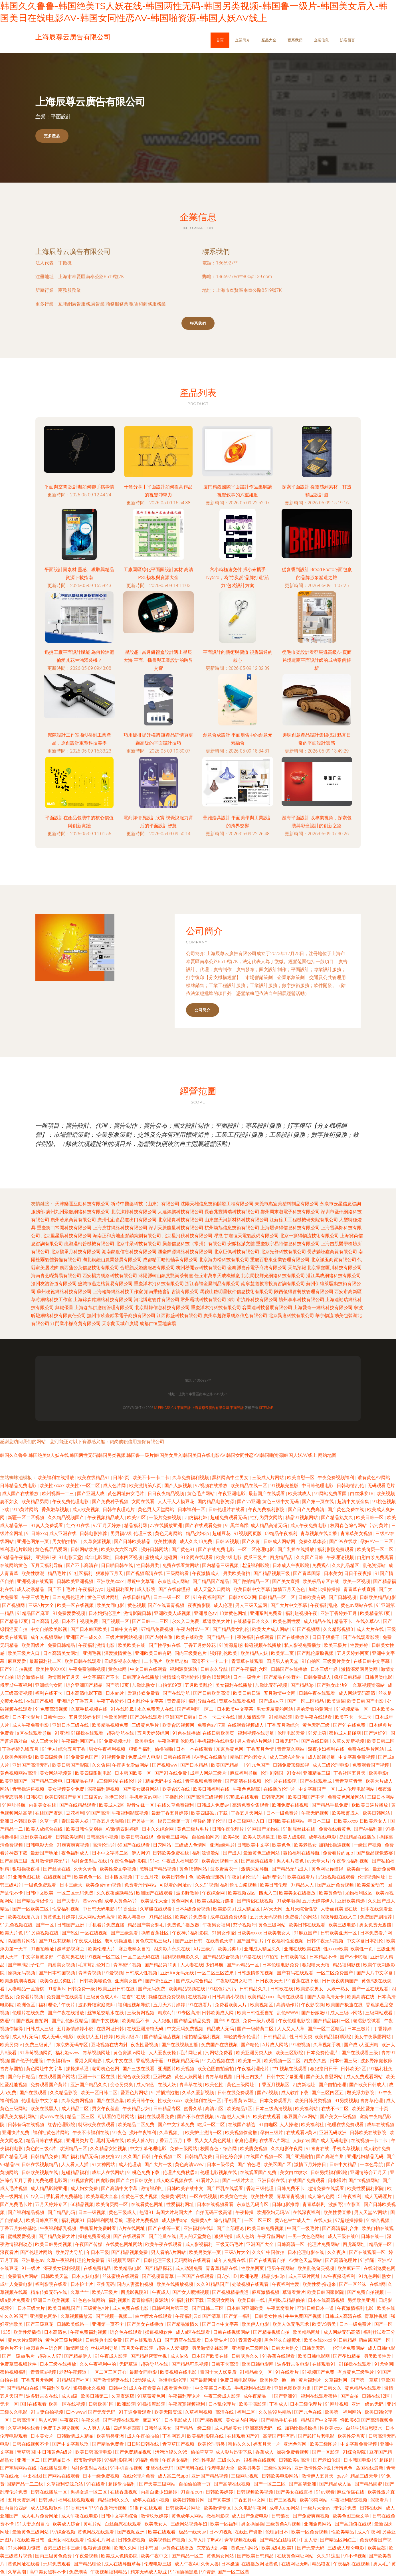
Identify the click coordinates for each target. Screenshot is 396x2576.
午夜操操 (245, 2212)
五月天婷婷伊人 (318, 1901)
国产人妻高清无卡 (326, 1996)
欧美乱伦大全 (154, 1901)
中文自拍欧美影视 (49, 1629)
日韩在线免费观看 (236, 2092)
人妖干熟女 (338, 1988)
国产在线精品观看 (78, 1805)
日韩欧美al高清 (295, 2460)
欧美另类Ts (230, 1949)
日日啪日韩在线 (117, 1565)
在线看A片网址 (275, 2140)
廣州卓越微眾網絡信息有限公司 (235, 1315)
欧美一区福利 (224, 2524)
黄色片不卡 (12, 2348)
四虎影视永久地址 (123, 1661)
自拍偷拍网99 (206, 1837)
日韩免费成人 (318, 1677)
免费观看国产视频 (371, 1765)
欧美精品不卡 (136, 2020)
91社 (154, 1861)
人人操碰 (289, 2124)
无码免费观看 (57, 2564)
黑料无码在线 (110, 2140)
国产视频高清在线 (145, 1573)
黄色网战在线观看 (96, 2532)
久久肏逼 (101, 1765)
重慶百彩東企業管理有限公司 (280, 1259)
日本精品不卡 (323, 1957)
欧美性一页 (362, 1949)
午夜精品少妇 (136, 2108)
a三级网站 (106, 1781)
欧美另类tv (11, 2044)
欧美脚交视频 (254, 2148)
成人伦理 (223, 1605)
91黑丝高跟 (236, 1525)
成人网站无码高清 (357, 1693)
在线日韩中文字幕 (372, 1661)
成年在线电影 (323, 1837)
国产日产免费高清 (307, 1509)
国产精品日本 (57, 2460)
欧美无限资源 (168, 2412)
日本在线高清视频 (327, 2300)
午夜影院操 (312, 2004)
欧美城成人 (300, 1493)
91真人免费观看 (47, 1525)
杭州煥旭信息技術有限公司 (232, 1227)
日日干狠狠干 (326, 1637)
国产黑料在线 (190, 2468)
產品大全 (268, 40)
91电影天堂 (70, 1557)
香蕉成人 (265, 2452)
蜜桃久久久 (239, 2444)
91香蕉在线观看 (279, 2356)
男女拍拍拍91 (66, 1541)
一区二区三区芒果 (216, 1973)
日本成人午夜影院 (291, 1565)
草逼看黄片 (293, 2292)
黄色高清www (190, 2164)
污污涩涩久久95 (172, 2452)
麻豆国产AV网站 (301, 2116)
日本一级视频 (92, 2212)
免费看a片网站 (23, 2276)
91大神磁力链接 (24, 2548)
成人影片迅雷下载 (234, 2452)
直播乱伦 (174, 1797)
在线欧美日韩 (31, 2540)
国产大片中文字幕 (289, 1605)
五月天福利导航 (47, 1565)
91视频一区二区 (104, 1957)
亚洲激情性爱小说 (313, 2468)
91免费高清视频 (52, 1709)
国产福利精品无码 (80, 2156)
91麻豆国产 (306, 1933)
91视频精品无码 (183, 2060)
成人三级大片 (45, 1741)
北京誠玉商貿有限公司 (333, 1259)
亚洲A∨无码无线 (177, 1973)
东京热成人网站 (174, 1581)
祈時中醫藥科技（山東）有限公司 (145, 1203)
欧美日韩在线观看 (83, 1661)
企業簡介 (242, 40)
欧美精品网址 (307, 2332)
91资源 (208, 2572)
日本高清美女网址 (62, 1653)
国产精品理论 (88, 2564)
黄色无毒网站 (169, 1533)
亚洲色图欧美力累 (293, 2388)
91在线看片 (200, 2004)
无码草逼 (129, 2364)
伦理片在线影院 (281, 1781)
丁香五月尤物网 (37, 2380)
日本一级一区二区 (172, 1597)
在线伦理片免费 (139, 2476)
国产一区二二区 (270, 2484)
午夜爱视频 (87, 2556)
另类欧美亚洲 (361, 2300)
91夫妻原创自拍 (33, 2524)
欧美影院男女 (310, 1988)
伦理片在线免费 (28, 2012)
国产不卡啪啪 (354, 1957)
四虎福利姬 (196, 1517)
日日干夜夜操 (358, 1573)
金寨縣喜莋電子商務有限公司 (257, 1267)
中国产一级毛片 (303, 2228)
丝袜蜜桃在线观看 (121, 2276)
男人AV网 (48, 2420)
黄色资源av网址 (129, 2052)
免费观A (321, 1565)
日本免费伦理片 (68, 1597)
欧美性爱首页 (352, 2436)
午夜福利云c (187, 2316)
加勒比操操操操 (325, 1589)
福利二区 (246, 2412)
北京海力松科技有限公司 (224, 1259)
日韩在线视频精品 (40, 2164)
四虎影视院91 (135, 2292)
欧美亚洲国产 (14, 1781)
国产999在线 (227, 2020)
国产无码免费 (152, 1988)
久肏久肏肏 (86, 1869)
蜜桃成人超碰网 (161, 1557)
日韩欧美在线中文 (186, 2188)
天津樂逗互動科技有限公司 (82, 1203)
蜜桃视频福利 (14, 2372)
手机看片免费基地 (65, 2196)
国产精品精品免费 (193, 2020)
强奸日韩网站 (155, 1549)
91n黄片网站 (25, 1509)
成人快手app (175, 2220)
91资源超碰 (230, 1645)
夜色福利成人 (75, 1853)
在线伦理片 (131, 1781)
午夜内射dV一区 (193, 1629)
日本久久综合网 (158, 1829)
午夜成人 (161, 2292)
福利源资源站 (184, 1669)
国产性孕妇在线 (165, 1645)
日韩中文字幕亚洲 (285, 2076)
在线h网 (377, 2284)
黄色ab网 (118, 1669)
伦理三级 (143, 1533)
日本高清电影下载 (85, 1693)
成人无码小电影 (57, 2036)
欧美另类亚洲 (110, 2436)
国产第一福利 (238, 2316)
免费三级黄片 (39, 2044)
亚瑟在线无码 (160, 2468)
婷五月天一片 (267, 2444)
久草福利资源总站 (65, 2484)
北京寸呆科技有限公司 (138, 1243)
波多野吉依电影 (293, 2364)
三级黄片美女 (337, 1661)
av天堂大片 (318, 1861)
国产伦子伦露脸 (27, 2060)
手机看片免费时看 (98, 2228)
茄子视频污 (244, 1925)
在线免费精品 (97, 2268)
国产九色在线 (308, 2412)
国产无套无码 (102, 2412)
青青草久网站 (291, 1749)
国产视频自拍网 (32, 2020)
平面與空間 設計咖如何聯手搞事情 (79, 487)
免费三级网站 (184, 2148)
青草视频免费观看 (204, 1781)
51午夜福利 (350, 2196)
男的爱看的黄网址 (315, 1709)
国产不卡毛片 (62, 1589)
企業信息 (321, 40)
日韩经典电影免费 (104, 2340)
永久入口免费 (186, 1621)
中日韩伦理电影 (318, 1485)
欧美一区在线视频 (76, 1605)
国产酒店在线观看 (183, 2340)
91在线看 (96, 2484)
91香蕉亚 (128, 1909)
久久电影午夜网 (287, 2148)
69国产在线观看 (134, 1845)
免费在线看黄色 (335, 1829)
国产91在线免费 (350, 1725)
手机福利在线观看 (253, 2388)
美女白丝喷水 (294, 2172)
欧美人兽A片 (140, 2140)
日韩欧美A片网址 (183, 2508)
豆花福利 (75, 1813)
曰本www (76, 2412)
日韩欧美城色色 (96, 1980)
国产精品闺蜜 (369, 2484)
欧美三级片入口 (24, 1653)
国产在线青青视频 (166, 1605)
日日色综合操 (229, 2156)
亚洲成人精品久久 (263, 1949)
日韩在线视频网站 (232, 2332)
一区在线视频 (94, 1933)
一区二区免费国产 (335, 1973)
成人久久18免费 (196, 1541)
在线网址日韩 (110, 2028)
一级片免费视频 (165, 1517)
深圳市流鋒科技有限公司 (252, 1299)
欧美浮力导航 (70, 2252)
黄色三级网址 (241, 2084)
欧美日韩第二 (95, 2396)
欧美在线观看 (162, 2532)
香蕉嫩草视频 (55, 1509)
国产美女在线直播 (295, 2492)
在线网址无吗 (295, 2564)
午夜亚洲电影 (232, 1493)
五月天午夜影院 (137, 2348)
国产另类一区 (141, 1821)
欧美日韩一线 (251, 2300)
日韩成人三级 (40, 2028)
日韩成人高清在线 (344, 2316)
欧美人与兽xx (132, 1917)
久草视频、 (171, 2132)
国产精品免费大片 (57, 2236)
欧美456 (232, 1837)
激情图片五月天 (64, 1677)
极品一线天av (193, 2532)
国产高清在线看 (257, 1861)
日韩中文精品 (343, 2164)
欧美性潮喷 (165, 1541)
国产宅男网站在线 (19, 2468)
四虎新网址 (355, 2244)
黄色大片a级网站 (25, 2340)
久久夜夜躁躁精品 (115, 1893)
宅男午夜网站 (281, 2268)
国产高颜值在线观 (353, 2524)
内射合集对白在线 (89, 1861)
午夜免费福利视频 (89, 2332)
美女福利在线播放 (234, 1685)
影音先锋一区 (141, 1805)
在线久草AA (368, 1621)
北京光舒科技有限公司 (283, 1251)
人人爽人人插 (97, 2428)
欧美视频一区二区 (283, 2060)
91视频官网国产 (125, 2260)
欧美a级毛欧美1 (278, 2548)
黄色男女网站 (221, 2556)
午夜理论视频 (340, 1557)
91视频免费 (114, 1757)
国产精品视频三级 (272, 1573)
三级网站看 (178, 1573)
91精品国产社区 (73, 2380)
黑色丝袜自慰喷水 (283, 2340)
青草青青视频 (291, 2196)
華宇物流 (324, 1315)
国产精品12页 (14, 1621)
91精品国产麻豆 (33, 1613)
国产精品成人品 (335, 2484)
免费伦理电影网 (51, 2180)
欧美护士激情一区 (204, 2132)
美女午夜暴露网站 (373, 2036)
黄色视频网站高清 (19, 1773)
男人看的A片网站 (255, 1741)
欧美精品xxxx (260, 1996)
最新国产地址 (45, 1853)
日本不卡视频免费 (80, 1621)
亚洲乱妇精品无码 (366, 2156)
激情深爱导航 (255, 1869)
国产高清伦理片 (341, 2260)
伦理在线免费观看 (346, 2124)
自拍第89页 (170, 1685)
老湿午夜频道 (73, 2372)
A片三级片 (204, 1949)
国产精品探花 (158, 2268)
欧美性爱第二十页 (370, 2108)
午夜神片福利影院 (191, 1933)
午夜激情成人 (206, 1573)
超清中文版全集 (353, 1501)
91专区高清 (188, 2012)
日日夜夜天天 (269, 1980)
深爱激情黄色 (118, 1653)
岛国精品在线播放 (358, 1837)
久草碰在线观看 (156, 1909)
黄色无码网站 (245, 2548)
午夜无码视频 (315, 1813)
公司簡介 (203, 1010)
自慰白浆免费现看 (376, 1557)
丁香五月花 (147, 1877)
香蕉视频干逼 (150, 2060)
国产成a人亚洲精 (361, 2044)
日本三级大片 (31, 2308)
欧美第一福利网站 (343, 2412)
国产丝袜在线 (57, 1869)
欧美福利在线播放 (56, 1477)
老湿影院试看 (367, 2020)
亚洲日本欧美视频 (52, 2300)
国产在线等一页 (164, 2228)
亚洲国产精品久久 (89, 2084)
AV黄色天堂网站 (306, 2260)
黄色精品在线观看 (363, 2388)
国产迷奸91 (376, 1733)
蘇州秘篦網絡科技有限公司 (64, 1291)
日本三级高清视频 (274, 2108)
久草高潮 (17, 2572)
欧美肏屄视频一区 (220, 1861)
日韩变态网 (274, 1797)
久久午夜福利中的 (98, 2364)
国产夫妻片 (69, 1901)
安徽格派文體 (241, 1243)
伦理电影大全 (221, 2468)
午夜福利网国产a (79, 1741)
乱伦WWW (288, 2012)
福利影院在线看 (51, 2284)
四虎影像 (105, 2180)
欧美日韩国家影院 (326, 2292)
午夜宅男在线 (71, 1957)
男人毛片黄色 (290, 1861)
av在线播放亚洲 (166, 1525)
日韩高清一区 (291, 2244)
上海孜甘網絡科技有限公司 (120, 1227)
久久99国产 (16, 2316)
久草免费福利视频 (191, 1477)
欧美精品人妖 (255, 1653)
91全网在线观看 (197, 1557)
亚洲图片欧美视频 (176, 2068)
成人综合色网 (321, 2196)
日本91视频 (221, 2532)
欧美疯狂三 (349, 2268)
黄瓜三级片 (256, 1557)
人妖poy (301, 2140)
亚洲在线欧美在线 (303, 1949)
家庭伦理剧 (246, 2140)
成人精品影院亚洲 (49, 2188)
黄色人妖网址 (189, 2076)
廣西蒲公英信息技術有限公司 (89, 1267)
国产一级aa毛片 (18, 2356)
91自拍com (192, 2492)
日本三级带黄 (221, 2164)
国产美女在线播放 (146, 2324)
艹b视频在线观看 (290, 2068)
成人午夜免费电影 (309, 1525)
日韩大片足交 (285, 2348)
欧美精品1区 (240, 2108)
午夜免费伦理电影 (71, 1501)
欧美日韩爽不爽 (42, 2220)
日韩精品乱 (275, 2036)
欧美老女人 (156, 2524)
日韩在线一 (373, 2236)
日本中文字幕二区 (111, 1853)
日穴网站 (162, 1845)
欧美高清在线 (361, 1996)
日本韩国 (149, 2548)
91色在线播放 (186, 1733)
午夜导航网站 (271, 2236)
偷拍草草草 (202, 2452)
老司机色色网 (106, 2068)
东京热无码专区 (72, 2044)
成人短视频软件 (47, 2508)
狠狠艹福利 (141, 1749)
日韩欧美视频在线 (40, 2172)
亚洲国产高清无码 (31, 1765)
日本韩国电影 (358, 2460)
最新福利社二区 (45, 1661)
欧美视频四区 (242, 1893)
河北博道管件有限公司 (156, 1299)
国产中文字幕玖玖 (71, 2444)
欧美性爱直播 (338, 2212)
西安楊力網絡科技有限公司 (109, 1275)
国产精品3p (302, 1685)
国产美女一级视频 (338, 2116)
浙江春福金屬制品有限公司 (212, 1283)
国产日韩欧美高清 (212, 1693)
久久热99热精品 (275, 2412)
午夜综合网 (214, 1893)
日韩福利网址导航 (105, 2220)
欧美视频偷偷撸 (241, 2132)
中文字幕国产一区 (317, 1789)
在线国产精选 (242, 2124)
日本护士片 (82, 2284)
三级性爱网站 (278, 2468)
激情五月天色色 (289, 1589)
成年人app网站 (285, 2508)
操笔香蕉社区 (155, 1933)
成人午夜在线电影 (80, 2516)
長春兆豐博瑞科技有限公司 (232, 1211)
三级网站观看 (379, 2012)
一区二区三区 (258, 2220)
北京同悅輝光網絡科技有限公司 (273, 1275)
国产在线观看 (33, 2092)
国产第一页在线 (318, 1501)
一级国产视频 (368, 1845)
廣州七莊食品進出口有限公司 (127, 1219)
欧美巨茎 (377, 2548)
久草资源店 (123, 2396)
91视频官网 (82, 2180)
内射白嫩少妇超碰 (159, 2492)
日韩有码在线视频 (26, 2124)
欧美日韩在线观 (137, 1837)
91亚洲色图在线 (24, 1877)
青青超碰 (176, 1701)
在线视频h (199, 1996)
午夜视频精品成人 (106, 1517)
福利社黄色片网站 (51, 2132)
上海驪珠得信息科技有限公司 (290, 1227)
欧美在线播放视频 (175, 2284)
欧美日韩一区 (370, 1517)
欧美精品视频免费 (111, 1725)
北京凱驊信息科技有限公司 (162, 1307)
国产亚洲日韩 (189, 1941)
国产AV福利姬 (368, 1829)
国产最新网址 (203, 2380)
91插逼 (367, 2260)
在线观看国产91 (244, 2436)
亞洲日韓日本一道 (316, 2308)
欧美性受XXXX (51, 1669)
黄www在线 (52, 2116)
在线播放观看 (54, 2468)
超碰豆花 (222, 1533)
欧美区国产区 (278, 2164)
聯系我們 (295, 40)
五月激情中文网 (280, 1693)
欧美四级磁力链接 (216, 1901)
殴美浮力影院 (361, 2092)
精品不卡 (343, 1621)
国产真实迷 (220, 2500)
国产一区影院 (326, 2452)
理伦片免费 (345, 2508)
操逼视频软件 (159, 2332)
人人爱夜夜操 (163, 2052)
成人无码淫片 (378, 2196)
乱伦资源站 (375, 1565)
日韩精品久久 (253, 1988)
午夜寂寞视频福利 (187, 2404)
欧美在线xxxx (317, 2340)
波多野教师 (188, 1893)
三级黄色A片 (96, 2308)
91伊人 (49, 1749)
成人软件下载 (295, 2092)
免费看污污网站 (140, 1885)
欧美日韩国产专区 (63, 1797)
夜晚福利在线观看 (256, 1637)
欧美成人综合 (66, 2524)
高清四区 (215, 2108)
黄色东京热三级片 (154, 1941)
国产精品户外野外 (283, 1677)
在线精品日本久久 (252, 1621)
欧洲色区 (26, 2004)
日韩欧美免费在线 (171, 1853)
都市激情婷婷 (88, 2460)
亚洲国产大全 (260, 2244)
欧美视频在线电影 (179, 2372)
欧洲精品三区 (74, 2148)
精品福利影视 (347, 1965)
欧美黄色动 (331, 1893)
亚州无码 (105, 2284)
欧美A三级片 (105, 2292)
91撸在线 (252, 1957)
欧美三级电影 (342, 1925)
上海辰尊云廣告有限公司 (73, 251)
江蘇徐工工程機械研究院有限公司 (304, 1219)
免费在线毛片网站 (366, 1749)
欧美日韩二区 (381, 1741)
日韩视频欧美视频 (255, 2492)
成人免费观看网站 (365, 2076)
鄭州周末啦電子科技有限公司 (290, 1211)
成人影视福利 (199, 2244)
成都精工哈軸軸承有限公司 (170, 1259)
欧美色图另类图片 (58, 1980)
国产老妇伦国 (327, 2460)
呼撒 (218, 1235)
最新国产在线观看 (267, 1493)
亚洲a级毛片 (222, 1845)
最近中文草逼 (141, 1581)
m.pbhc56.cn (165, 1408)
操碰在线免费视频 (167, 1996)
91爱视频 (113, 1973)
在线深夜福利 (307, 2212)
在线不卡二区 (335, 2108)
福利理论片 (273, 1877)
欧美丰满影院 (253, 2404)
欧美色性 (215, 2084)
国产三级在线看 (138, 2068)
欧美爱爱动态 (371, 1885)
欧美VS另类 (324, 2324)
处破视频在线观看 (251, 2284)
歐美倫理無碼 (211, 1877)
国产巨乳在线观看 (225, 2188)
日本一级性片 (247, 1677)
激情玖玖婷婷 (155, 2516)
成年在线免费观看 (229, 1917)
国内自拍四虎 (14, 2508)
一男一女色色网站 (307, 2236)
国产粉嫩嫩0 (314, 2012)
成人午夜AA (187, 2564)
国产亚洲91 (286, 2396)
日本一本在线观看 (195, 1749)
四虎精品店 (282, 1557)
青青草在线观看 (247, 1661)
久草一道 (49, 1821)
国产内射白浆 (159, 1637)
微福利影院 (218, 2516)
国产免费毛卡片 (16, 2204)
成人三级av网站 (346, 2012)
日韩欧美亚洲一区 (339, 1933)
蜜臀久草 (193, 2108)
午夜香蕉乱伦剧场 (176, 1741)
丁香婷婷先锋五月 (21, 1749)
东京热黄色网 (230, 1749)
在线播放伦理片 (279, 1789)
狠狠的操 (224, 2236)
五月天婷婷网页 (353, 1653)
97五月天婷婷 (107, 1525)
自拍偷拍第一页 (195, 2484)
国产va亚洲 (248, 1501)
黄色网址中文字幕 (45, 2068)
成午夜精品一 (257, 2396)
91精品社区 (160, 1917)
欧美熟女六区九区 (120, 1549)
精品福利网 (136, 1525)
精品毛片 (57, 1573)
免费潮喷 (78, 2572)
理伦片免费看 (91, 2260)
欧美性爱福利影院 (366, 2188)
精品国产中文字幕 (319, 2420)
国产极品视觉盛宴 (375, 1853)
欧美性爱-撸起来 (319, 2284)
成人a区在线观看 (193, 2332)
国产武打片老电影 (317, 2436)
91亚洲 (61, 1733)
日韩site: (47, 2500)
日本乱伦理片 (222, 2404)
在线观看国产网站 (57, 2076)
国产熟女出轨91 (334, 1685)
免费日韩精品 (62, 1645)
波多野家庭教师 (376, 2060)
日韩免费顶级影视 (291, 1765)
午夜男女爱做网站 (131, 1765)
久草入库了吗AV (205, 2540)
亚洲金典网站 (318, 2524)
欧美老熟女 (305, 1845)
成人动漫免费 (189, 2268)
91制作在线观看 (146, 2508)
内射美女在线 (43, 1805)
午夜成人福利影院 (180, 1861)
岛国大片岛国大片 (174, 2212)
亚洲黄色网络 (44, 2316)
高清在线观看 (290, 1996)
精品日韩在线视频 (45, 2140)
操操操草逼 (78, 2068)
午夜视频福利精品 (109, 2572)
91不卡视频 (355, 2556)
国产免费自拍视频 (366, 2292)
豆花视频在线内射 (110, 2044)
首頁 (220, 40)
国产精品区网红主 (338, 2540)
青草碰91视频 (127, 1965)
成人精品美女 (228, 2428)
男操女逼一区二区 (89, 2492)
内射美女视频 (62, 1965)
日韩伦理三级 (158, 2260)
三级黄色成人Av (103, 1996)
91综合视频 (378, 2220)
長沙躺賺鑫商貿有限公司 (332, 1251)
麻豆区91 (152, 2420)
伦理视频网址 (372, 1877)
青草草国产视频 (178, 2444)
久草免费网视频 (77, 2100)
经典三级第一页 (174, 1821)
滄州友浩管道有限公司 (54, 1283)
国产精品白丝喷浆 (278, 2540)
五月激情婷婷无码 (49, 1861)
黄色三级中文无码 (281, 1501)
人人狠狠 (162, 2020)
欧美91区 (137, 1517)
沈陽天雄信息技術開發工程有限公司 (217, 1203)
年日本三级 (320, 1821)
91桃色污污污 (222, 1988)
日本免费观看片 (276, 2100)
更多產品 (52, 136)
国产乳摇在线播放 (296, 1549)
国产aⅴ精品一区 (243, 1965)
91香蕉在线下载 (303, 1980)
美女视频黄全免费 (66, 1789)
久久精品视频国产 (66, 1517)
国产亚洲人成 (91, 1493)
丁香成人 (278, 2404)
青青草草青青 (349, 1781)
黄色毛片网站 (201, 1493)
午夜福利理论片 (184, 2396)
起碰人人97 (50, 2356)
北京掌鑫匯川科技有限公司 (334, 1267)
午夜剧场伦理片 (243, 1877)
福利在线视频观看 (77, 2500)
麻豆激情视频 (266, 2292)
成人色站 (245, 2236)
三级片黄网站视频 (124, 1637)
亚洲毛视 (92, 1653)
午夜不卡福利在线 (91, 2132)
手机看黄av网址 (146, 1797)
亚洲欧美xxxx (110, 1581)
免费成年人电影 (144, 1757)
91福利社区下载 (188, 2300)
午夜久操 (91, 2420)
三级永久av (229, 2460)
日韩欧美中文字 (253, 1845)
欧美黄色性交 (234, 2196)
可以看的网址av (176, 1885)
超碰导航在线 (121, 1733)
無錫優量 (64, 1307)
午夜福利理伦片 (253, 2068)
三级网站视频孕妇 (189, 2524)
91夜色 (119, 2132)
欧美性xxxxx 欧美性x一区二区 (70, 1485)
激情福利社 (153, 2188)
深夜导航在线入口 (339, 1917)
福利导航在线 (202, 1701)
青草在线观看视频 (237, 1701)
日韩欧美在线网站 (287, 1821)
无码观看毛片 (381, 1485)
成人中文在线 (119, 2060)
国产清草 (212, 2316)
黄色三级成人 (123, 2212)
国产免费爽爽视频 (311, 2516)
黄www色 (92, 1901)
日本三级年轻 (324, 1669)
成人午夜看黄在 (145, 2388)
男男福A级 (121, 1533)
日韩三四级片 (250, 2076)
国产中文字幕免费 (176, 2124)
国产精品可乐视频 (190, 2364)
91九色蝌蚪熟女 (375, 2276)
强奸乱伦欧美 (224, 1653)
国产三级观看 (125, 1933)
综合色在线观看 (126, 2332)
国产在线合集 (110, 2100)
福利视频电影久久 (181, 1957)
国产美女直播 (286, 1581)
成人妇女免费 (84, 2188)
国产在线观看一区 (368, 2252)
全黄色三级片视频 (140, 2196)
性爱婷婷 (359, 1645)
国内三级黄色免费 (54, 2556)
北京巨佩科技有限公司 (236, 1251)
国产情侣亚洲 (159, 1980)
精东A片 (166, 2012)
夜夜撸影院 (200, 1605)
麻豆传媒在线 (351, 2492)
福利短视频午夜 (301, 1613)
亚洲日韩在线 (271, 2180)
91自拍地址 (43, 1949)
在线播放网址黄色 (260, 2564)
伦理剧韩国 (272, 1773)
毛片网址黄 (191, 2052)
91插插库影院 (151, 2404)
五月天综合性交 (302, 1909)
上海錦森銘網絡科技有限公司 (103, 1299)
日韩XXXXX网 (242, 1597)
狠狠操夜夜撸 (26, 1869)
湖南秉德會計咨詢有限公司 (171, 1291)
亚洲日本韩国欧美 (19, 1821)
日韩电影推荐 (94, 1533)
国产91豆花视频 (55, 1941)
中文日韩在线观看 (149, 1669)
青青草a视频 (44, 2372)
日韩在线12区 (376, 2396)
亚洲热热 (163, 2076)
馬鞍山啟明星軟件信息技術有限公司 (236, 1291)
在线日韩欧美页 (218, 1733)
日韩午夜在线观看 (317, 1693)
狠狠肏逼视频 (97, 2548)
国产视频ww (165, 1765)
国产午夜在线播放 (66, 2012)
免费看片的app (338, 1853)
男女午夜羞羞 (106, 2108)
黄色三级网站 (272, 1925)
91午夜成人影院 (111, 2356)
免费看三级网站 (173, 1837)
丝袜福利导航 (105, 2348)
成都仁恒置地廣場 (158, 1323)
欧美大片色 (12, 1933)
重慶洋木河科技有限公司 (159, 1283)
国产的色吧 (249, 2164)
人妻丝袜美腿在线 (339, 1909)
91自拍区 (311, 1661)
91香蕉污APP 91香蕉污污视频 (97, 2508)
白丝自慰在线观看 (123, 2524)
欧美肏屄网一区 (112, 2204)
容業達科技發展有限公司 (267, 1307)
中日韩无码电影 (99, 1909)
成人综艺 (145, 2084)
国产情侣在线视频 (255, 1901)
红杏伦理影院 (62, 2124)
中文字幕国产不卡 (101, 1677)
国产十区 (45, 1925)
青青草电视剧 (219, 2076)
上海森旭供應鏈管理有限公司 (104, 1307)
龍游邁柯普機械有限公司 (89, 1243)
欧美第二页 (283, 1653)
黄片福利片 (310, 2380)
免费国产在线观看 (65, 1996)
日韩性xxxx (55, 1717)
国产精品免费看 (108, 2444)
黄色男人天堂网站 (156, 1509)
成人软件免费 (377, 2148)
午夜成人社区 (88, 1941)
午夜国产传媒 (89, 2244)
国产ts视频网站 (364, 2180)
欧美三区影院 (290, 2052)
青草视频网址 (97, 2052)
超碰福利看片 (120, 1589)
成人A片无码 (25, 2036)
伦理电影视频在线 (219, 2172)
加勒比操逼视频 (335, 1845)
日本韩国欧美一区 (133, 1773)
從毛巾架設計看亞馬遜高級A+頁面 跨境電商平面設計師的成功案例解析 (316, 660)
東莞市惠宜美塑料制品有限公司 (287, 1203)
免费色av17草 (211, 1725)
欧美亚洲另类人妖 (255, 2052)
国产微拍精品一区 (251, 1581)
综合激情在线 (31, 1677)
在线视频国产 (57, 1877)
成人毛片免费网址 (40, 2516)
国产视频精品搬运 (231, 2292)
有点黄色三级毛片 (356, 2372)
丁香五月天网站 (247, 1813)
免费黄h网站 (174, 2196)
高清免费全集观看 (251, 1805)
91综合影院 (355, 2452)
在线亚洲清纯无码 (146, 2028)
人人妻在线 (191, 1965)
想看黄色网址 (178, 2388)
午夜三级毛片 (35, 1597)
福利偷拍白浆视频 (239, 1885)
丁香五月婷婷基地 (19, 2228)
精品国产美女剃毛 (146, 1925)
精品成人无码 (221, 2028)
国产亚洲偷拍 (300, 2156)
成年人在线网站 (108, 2172)
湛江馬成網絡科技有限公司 (333, 1275)
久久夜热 (337, 2252)
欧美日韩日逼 (247, 1693)
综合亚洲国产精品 (85, 1685)
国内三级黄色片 (191, 1653)
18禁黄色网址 (233, 1613)
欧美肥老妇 (177, 1661)
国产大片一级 (158, 2164)
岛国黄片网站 (22, 1941)
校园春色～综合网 (219, 2148)
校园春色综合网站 (349, 1525)
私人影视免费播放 (303, 1645)
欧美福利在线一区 (203, 2100)
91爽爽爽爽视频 (73, 1845)
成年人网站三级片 (209, 1773)
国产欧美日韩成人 (368, 2084)
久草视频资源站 (369, 1685)
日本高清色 (56, 2332)
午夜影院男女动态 (234, 1980)
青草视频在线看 (241, 2540)
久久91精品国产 (213, 2284)
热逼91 (7, 2020)
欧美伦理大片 (102, 1949)
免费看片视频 (30, 1996)
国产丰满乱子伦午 (26, 1965)
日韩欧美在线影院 (368, 2132)
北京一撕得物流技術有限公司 (309, 1235)
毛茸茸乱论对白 (94, 1965)
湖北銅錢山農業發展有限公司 (112, 1259)
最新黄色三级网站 (262, 1853)
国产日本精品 (194, 1765)
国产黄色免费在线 (346, 1509)
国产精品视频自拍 (272, 2332)
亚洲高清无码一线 (264, 2428)
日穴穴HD (227, 2276)
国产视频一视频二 (114, 2316)
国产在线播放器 (293, 1637)
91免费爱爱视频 (69, 1613)
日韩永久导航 (214, 1669)
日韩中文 (118, 2388)
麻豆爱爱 (17, 1661)
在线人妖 (167, 2084)
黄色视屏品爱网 (51, 1549)
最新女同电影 (144, 2372)
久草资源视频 (97, 1541)
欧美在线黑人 (45, 2108)
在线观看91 (324, 2364)
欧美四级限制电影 (94, 1773)
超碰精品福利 (75, 2172)
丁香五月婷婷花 (200, 1645)
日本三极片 (359, 2028)
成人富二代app (173, 2476)
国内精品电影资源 (216, 1501)
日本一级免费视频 (101, 2476)
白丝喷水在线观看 (154, 2316)
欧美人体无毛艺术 (291, 2324)
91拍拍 (271, 1957)
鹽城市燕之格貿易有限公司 (105, 1283)
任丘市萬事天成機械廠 (217, 1275)
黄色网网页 (183, 1901)
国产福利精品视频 (26, 2212)
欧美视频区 (262, 2004)
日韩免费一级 (82, 1988)
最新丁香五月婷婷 (170, 1813)
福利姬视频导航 (134, 2004)
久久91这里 (329, 2556)
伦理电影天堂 (291, 1733)
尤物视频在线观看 (337, 1877)
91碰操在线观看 (87, 1733)
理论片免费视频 (142, 2220)
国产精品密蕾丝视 (149, 2356)
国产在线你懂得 (174, 1589)
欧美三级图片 (324, 2444)
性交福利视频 (66, 1909)
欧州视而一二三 (58, 1493)
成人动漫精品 (31, 1589)
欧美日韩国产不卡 (307, 1797)
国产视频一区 (116, 1621)
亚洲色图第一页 (33, 1541)
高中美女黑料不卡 (48, 2572)
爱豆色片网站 (134, 2092)
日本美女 (333, 1573)
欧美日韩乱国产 (64, 2308)
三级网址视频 (245, 2476)
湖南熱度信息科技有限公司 (129, 1251)
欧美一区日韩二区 (99, 2092)
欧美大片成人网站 (271, 1629)
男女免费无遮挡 (375, 1925)
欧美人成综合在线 (45, 1829)
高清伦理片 (103, 1845)
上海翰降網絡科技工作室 (118, 1291)
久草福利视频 (199, 2412)
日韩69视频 (227, 1541)
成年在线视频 (380, 2124)
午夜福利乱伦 (324, 1605)
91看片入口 (208, 2180)
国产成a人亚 (272, 1701)
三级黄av (93, 1797)
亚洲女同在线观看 (66, 2540)
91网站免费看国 (331, 1493)
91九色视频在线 (17, 1925)
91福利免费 (147, 2460)
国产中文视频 (105, 2020)
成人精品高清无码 (269, 1525)
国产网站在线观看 (62, 2476)
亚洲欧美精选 (351, 1901)
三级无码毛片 (230, 2244)
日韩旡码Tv (287, 1741)
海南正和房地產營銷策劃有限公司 (127, 1235)
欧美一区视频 (357, 1581)
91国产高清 (98, 1813)
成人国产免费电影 (250, 2516)
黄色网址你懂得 (327, 1869)
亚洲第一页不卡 (108, 2324)
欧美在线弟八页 (24, 1917)
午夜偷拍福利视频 (351, 1861)
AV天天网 (273, 1909)
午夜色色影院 (247, 1789)
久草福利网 (336, 2380)
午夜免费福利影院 (267, 1509)
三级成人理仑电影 (346, 2548)
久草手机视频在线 (89, 1709)
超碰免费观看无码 (229, 1517)
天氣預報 (297, 1267)
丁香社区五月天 (350, 1773)
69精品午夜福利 (281, 1533)
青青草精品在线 (222, 2268)
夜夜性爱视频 (145, 2044)
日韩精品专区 (167, 2108)
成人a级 (69, 2396)
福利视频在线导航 (256, 1733)
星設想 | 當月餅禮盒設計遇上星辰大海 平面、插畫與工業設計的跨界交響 (158, 660)
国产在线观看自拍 (268, 2260)
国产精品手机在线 (279, 2420)
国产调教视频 (209, 2420)
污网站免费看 (219, 2052)
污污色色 (343, 2468)
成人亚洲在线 (63, 1533)
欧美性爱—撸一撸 (278, 2380)
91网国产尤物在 (264, 1829)
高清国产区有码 (279, 2436)
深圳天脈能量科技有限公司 (176, 1227)
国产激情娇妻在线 (111, 2380)
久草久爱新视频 (348, 1741)
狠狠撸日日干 (324, 2068)
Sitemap (266, 1408)
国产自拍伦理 (333, 2084)
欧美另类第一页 (205, 2252)
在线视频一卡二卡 (370, 2140)
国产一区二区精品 (306, 1701)
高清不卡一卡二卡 (210, 1661)
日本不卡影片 (26, 1717)
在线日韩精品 (136, 1597)
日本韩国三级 (344, 2060)
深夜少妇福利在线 (327, 1749)
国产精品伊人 (78, 2356)
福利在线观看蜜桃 (319, 2396)
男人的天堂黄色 (195, 2236)
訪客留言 (347, 40)
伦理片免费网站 (324, 2244)
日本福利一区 (192, 1509)
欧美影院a (224, 1909)
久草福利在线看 (24, 2428)
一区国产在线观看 (196, 2276)
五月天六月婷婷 (169, 2004)
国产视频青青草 (158, 2276)
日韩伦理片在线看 (227, 1509)
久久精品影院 (64, 2092)
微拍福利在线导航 (302, 1853)
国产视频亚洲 (131, 2532)
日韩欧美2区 (354, 2068)
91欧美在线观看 (265, 2116)
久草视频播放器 (77, 2316)
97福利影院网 (118, 2460)
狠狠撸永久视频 (89, 2388)
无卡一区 (9, 2404)
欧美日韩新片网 (189, 2500)
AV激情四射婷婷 (123, 1829)
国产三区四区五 (328, 2092)
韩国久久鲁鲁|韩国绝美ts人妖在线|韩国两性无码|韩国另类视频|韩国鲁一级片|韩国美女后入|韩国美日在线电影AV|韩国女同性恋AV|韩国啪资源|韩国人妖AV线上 (158, 1455)
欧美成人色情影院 (120, 2556)
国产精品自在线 (23, 2388)
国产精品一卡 (221, 1637)
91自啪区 (268, 2124)
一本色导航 (372, 2164)
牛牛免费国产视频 (304, 2316)
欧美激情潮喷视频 (19, 1980)
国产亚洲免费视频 (336, 1885)
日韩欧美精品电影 (377, 1597)
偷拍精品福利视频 (203, 2036)
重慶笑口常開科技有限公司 (64, 1227)
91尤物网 (383, 2364)
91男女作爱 (223, 1933)
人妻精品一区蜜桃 (26, 1988)
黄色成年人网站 (188, 2516)
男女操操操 (252, 2524)
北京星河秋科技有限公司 (187, 1235)
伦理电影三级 (158, 2564)
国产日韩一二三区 (151, 1621)
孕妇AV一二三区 (377, 1541)
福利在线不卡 (49, 1693)
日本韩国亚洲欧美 (245, 2308)
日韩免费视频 (132, 2540)
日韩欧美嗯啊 (70, 1837)
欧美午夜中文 (155, 2556)
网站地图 (327, 1455)
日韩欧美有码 (312, 1597)
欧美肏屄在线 (176, 1789)
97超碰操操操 (349, 2220)
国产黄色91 (183, 1549)
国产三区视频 (283, 2500)
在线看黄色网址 (147, 2204)
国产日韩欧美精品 (132, 1541)
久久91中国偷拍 (269, 2252)
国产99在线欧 (343, 1541)
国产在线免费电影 (217, 1549)
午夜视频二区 (168, 2156)
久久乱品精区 (346, 1565)
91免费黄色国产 (83, 1757)
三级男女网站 (221, 2300)
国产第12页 (118, 1685)
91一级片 (31, 2268)
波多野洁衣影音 (344, 2204)
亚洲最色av (205, 1613)
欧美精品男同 (35, 1501)
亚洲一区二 (29, 2460)
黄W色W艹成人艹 (293, 2220)
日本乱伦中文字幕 (146, 1701)
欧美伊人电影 (256, 2324)
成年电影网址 (98, 1557)
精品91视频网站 (302, 1517)
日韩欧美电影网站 (280, 2476)
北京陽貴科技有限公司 (180, 1219)
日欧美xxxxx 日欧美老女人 (361, 1821)
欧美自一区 (359, 1869)
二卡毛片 (153, 1661)
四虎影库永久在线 (172, 1949)
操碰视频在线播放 (263, 1645)
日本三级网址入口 (247, 1821)
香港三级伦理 (260, 2188)
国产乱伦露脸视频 (316, 1653)
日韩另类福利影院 (329, 2172)
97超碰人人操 (231, 2116)
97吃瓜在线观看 (243, 1797)
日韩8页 (34, 1797)
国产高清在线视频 (243, 1781)
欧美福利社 (313, 2124)
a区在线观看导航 (34, 1733)
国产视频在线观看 (121, 2420)
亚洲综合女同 (49, 1685)
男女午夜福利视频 (107, 1749)
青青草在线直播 (360, 1589)
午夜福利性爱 (286, 2284)
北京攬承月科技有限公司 (75, 1251)
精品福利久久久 (114, 2500)
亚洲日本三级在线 (71, 1725)
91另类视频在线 (43, 1933)
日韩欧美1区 (293, 1957)
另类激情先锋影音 (210, 2348)
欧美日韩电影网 (314, 2356)
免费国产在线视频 (220, 2044)
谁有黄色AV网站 (374, 1477)
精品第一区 (381, 2244)
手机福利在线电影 (216, 1741)
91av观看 (325, 2492)
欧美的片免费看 (191, 1917)
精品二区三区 (81, 2116)
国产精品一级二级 (193, 2428)
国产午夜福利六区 (250, 1669)
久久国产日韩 (310, 1557)
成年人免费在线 (230, 2260)
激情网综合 (77, 2348)
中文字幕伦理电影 (148, 2148)
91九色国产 (258, 1765)
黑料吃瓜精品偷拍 (287, 2300)
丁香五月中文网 (250, 2500)
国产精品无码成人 (290, 1869)
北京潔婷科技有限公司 (134, 1211)
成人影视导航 (322, 1757)
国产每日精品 (22, 2076)
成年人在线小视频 (151, 2500)
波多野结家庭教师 (97, 2004)
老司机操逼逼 (119, 1941)
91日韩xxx (36, 1533)
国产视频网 (14, 1605)
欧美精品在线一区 (249, 1485)
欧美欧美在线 (132, 1645)
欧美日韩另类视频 (313, 2100)
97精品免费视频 (157, 1629)
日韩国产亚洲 (71, 1925)
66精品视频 (82, 2204)
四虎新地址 (304, 2084)
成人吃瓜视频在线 (175, 2180)
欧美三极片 (336, 1645)
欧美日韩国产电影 (366, 1701)
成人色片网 (115, 1485)
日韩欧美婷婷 (220, 2492)
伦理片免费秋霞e (180, 2172)
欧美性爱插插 (27, 2332)
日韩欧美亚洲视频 (75, 1581)
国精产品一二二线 (25, 2484)
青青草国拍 (12, 2068)
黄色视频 (137, 1605)
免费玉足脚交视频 (62, 2428)
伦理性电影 (204, 2460)
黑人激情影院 (252, 1717)
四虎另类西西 (127, 2428)
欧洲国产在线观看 (155, 1893)
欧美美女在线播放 (298, 1893)
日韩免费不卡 (291, 2188)
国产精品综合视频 (221, 1957)
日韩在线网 (372, 2508)
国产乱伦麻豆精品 (70, 2020)
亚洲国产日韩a (180, 1717)
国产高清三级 (14, 1861)
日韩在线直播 (177, 1757)
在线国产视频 (40, 1701)
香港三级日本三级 (62, 2548)
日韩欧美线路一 (73, 2324)
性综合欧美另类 (134, 2076)
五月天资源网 (22, 2500)
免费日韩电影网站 (239, 2380)
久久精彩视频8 (338, 1629)
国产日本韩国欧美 (89, 1629)
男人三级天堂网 (251, 1605)
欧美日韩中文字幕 (252, 1589)
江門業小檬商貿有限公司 (75, 1323)
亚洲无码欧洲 (333, 2132)
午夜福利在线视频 (352, 2564)
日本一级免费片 (282, 1813)
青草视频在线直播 (319, 1533)
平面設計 (184, 1408)
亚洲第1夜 (46, 1557)
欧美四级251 (129, 2036)
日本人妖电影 (86, 2276)
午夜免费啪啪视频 (87, 1669)
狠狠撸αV (111, 2156)
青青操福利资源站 (150, 2300)
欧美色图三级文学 (351, 2516)
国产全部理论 (231, 2228)
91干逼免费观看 (135, 2412)
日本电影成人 (178, 2420)
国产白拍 (350, 2396)
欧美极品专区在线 (321, 1581)
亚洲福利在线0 (199, 2228)
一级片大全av (317, 2508)
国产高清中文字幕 (120, 2188)
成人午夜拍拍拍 (143, 2436)
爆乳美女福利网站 (19, 2116)
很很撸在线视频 (260, 2460)
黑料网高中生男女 (231, 1477)
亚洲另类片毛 (80, 2140)
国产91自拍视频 (17, 1669)
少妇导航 (215, 1965)
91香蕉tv (57, 1988)
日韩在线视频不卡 (31, 2444)
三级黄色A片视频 (284, 2524)
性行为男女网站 (266, 1517)
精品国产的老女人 (249, 1757)
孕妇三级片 (272, 2132)
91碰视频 (301, 2044)
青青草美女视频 (356, 1533)
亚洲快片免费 (16, 2132)
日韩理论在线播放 (141, 1677)
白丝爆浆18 (362, 1493)
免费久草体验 (313, 1541)
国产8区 (70, 1933)
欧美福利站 (307, 2108)
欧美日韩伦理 (274, 1885)
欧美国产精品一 (227, 1765)
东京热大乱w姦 (213, 2548)
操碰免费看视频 (94, 2236)
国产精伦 (250, 2044)
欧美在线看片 (301, 1877)
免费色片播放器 (183, 1925)
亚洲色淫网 (296, 2444)
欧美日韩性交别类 (85, 1829)
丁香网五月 (173, 2436)
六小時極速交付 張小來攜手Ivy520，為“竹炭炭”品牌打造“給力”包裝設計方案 (237, 577)
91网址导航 (14, 1805)
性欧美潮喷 (116, 1717)
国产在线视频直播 (180, 2044)
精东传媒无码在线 (49, 2292)
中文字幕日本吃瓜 (214, 2388)
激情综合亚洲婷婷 (181, 1677)
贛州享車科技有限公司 (301, 1299)
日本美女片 (42, 2436)
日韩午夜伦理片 (228, 1829)
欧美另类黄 (250, 2468)
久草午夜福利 (61, 2260)
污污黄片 (379, 1525)
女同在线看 (143, 1501)
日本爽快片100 (220, 2340)
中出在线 (32, 2476)
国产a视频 (268, 2092)
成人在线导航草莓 (123, 2564)
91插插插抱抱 (165, 2092)
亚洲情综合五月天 (369, 2172)
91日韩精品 (345, 2340)
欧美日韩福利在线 (212, 1789)
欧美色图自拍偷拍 (216, 2068)
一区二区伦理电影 (256, 1549)
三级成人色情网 (191, 1845)
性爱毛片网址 (101, 2540)
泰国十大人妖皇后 (219, 2372)
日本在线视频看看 (216, 2204)
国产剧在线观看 (146, 1717)
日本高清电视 (45, 1621)
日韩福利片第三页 (170, 2308)
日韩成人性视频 (141, 1973)
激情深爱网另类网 (360, 1669)
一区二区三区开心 (109, 2372)
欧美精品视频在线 (187, 1988)
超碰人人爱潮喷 (173, 2348)
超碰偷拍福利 (122, 2484)
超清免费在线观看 (326, 2188)
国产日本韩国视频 (57, 1973)
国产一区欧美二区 (31, 1909)
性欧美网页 (253, 2268)
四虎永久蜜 (316, 2060)
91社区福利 (81, 1573)
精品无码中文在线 (164, 1781)
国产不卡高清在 (82, 1565)
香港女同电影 (88, 2060)
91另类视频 (346, 2100)
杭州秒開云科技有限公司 (201, 1267)
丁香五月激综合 (283, 1725)
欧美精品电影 (128, 2268)
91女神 (294, 1773)
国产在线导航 (177, 1693)
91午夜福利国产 (210, 1597)
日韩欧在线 (282, 1988)
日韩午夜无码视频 (325, 1941)
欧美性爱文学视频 (118, 1869)
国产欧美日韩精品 (256, 2556)
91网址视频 (337, 2404)
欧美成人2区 (111, 1805)
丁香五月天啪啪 (108, 1821)
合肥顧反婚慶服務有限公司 (147, 1267)
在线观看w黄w (301, 2132)
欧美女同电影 (111, 1605)
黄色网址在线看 (24, 2564)
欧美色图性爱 (287, 1621)
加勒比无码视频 (271, 1685)
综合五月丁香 (72, 1749)
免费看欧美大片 (231, 2004)
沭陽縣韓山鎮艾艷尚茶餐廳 (165, 1275)
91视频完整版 (285, 1485)
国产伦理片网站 (36, 2252)
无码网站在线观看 (193, 2260)
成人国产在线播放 (21, 1493)
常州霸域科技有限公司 (203, 1299)
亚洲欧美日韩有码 (154, 1653)
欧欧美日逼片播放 (370, 1805)
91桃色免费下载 (144, 2172)
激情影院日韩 (138, 1613)
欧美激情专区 (218, 2508)
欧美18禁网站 (314, 2500)
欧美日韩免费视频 (266, 2228)
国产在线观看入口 (144, 2340)
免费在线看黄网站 (181, 1565)
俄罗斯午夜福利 (16, 1685)
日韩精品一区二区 (277, 1597)
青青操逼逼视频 (28, 1789)
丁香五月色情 (261, 1749)
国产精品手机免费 (330, 1805)
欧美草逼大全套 (102, 2196)
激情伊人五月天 (318, 2476)
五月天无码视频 (266, 1917)
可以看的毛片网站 (116, 2116)
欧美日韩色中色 (178, 1877)
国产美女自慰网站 (325, 2076)
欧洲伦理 (249, 2276)
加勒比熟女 (144, 1685)
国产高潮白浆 (330, 2156)
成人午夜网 (368, 2532)
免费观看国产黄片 (49, 2084)
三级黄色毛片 (146, 1725)
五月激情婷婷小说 (75, 2028)
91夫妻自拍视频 (47, 2412)
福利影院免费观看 (336, 1549)
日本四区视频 (129, 1557)
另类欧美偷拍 (237, 1573)
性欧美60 (349, 2420)
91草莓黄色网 (151, 2396)
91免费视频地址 (116, 1741)
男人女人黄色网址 (213, 2140)
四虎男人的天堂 (283, 1661)
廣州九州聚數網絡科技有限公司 (78, 1211)
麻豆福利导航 (244, 1773)
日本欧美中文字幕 (235, 1709)
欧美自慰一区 (301, 1477)
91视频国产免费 (319, 2372)
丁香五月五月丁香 (174, 2140)
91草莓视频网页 (36, 2052)
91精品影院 (281, 1717)
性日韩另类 (148, 1565)
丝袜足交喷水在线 (106, 2012)
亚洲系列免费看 (266, 1613)
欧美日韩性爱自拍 (256, 2012)
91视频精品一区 (353, 1709)
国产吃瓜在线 (163, 2236)
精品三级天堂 (364, 2476)
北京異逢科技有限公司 (291, 1315)
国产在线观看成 (316, 1781)
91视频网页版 (248, 1533)
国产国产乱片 (251, 1941)
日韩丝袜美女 (158, 2428)
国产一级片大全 (238, 2180)
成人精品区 (249, 1909)
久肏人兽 (210, 2564)
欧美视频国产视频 (167, 2540)
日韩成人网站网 (279, 1541)
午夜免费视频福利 (336, 1477)
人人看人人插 (75, 2164)
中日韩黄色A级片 (55, 2452)
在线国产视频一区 (265, 2156)
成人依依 (180, 2356)
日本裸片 (337, 2180)
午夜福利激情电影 (97, 1645)
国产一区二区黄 (233, 2572)
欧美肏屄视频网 (178, 1725)
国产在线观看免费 (204, 1525)
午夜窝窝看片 (280, 2308)
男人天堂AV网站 (371, 2212)
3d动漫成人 (144, 2380)
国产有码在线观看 (295, 1973)
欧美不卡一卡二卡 (151, 1477)
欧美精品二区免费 (136, 2124)
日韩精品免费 (45, 2156)
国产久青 (251, 1541)
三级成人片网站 (268, 1477)
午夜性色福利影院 (129, 1861)
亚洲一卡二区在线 (97, 2076)
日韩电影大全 (40, 1845)
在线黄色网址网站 (124, 2244)
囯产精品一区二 (188, 2556)
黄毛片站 (93, 2524)
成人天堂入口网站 (212, 1589)
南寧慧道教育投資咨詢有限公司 (273, 1283)
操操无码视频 (22, 1973)
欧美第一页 (250, 2060)
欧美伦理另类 (211, 2444)
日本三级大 (72, 1885)
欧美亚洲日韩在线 (117, 1988)
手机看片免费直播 (107, 1925)
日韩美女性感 (268, 2316)
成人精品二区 (75, 2108)
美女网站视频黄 (56, 1773)
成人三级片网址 (304, 2276)
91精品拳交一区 (256, 2372)
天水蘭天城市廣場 (120, 1323)
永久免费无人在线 (156, 1709)
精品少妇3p (198, 1533)
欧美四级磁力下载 (210, 1813)
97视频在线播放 (212, 1485)
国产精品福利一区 (332, 2020)
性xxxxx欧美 (336, 1949)
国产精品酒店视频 (163, 2036)
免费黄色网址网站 (346, 1797)
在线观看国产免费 (259, 2172)
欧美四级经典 (49, 1757)
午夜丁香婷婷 (110, 1701)
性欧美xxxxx (170, 2100)
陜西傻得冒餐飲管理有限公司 (304, 1291)
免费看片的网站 (301, 1917)
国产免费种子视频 (111, 1501)
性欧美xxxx (332, 2428)
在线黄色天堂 (220, 1941)
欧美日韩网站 (377, 1813)
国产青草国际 (307, 1573)
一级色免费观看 (40, 1885)
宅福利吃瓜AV (56, 2388)
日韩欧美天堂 (55, 2276)
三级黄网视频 (141, 2012)
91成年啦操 (288, 1901)
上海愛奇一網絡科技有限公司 (323, 1307)
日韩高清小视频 (102, 1837)
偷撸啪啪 (164, 1749)
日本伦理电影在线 (306, 2252)
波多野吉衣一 (224, 1869)
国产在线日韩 (315, 1741)
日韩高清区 (24, 2420)
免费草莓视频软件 (19, 2364)
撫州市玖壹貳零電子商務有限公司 (121, 1315)
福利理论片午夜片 (57, 2004)
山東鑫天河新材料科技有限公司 (236, 1219)
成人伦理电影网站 (357, 1789)
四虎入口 (268, 1893)
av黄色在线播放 (178, 2548)
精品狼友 (321, 2564)
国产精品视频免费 (130, 2252)
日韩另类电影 (379, 1677)
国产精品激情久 (183, 2324)
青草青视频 (90, 1973)
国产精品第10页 (161, 1965)
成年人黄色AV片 (121, 1901)
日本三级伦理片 (306, 2404)
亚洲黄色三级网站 (250, 2348)
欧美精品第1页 (375, 1613)
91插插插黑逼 (184, 2572)
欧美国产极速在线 (345, 2004)
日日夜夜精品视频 (166, 1493)
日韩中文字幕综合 (120, 2516)
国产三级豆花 (40, 2324)
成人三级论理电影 (331, 1765)
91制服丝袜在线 (300, 1829)
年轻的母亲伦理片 (242, 2036)
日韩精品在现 (80, 1781)
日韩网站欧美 (84, 1549)
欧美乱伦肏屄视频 (316, 2268)
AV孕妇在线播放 (211, 1757)
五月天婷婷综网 (153, 1733)
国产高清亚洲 (303, 2484)
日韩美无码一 (316, 2348)
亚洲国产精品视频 (210, 2476)
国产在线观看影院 (361, 1637)
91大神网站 (104, 2164)
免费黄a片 (201, 2220)
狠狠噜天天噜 (316, 1965)
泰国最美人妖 (75, 1821)
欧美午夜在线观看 (314, 1717)
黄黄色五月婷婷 (59, 1917)
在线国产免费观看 (307, 2180)
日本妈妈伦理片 (105, 1613)
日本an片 (115, 1693)
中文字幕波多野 (37, 1957)
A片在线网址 (132, 2228)
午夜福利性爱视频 (286, 1941)
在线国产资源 (49, 1813)
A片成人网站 (275, 2044)
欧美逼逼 (336, 1701)
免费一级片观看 (259, 2020)
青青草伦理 (372, 2100)
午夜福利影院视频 (130, 1813)
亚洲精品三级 (317, 1773)
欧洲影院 (126, 2404)
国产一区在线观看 (370, 1988)
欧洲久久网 (126, 2548)
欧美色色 (282, 1845)
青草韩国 (26, 2452)
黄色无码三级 (316, 1725)
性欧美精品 (343, 2532)
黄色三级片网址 (103, 1597)
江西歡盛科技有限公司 (179, 1315)
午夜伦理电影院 (294, 2020)
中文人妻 (308, 2540)
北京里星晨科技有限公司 (66, 1235)
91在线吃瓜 (123, 1709)
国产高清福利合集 (341, 2228)
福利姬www (67, 2052)
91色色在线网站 (89, 2300)
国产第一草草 (365, 2380)
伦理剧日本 (277, 2532)
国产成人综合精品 (195, 1980)
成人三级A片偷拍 (288, 1757)
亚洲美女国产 (129, 1980)
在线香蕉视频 (124, 2492)
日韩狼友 (281, 2516)
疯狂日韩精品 (348, 1677)
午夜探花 (69, 2420)
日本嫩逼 (230, 2564)
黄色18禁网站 (216, 1677)
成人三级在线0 (343, 2236)
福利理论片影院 (16, 1549)
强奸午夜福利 (143, 2132)
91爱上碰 (317, 1733)
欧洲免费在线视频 (291, 1805)
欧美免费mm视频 (104, 1885)
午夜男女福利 (217, 1925)
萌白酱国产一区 (375, 2340)
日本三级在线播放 (58, 2364)
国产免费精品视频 (134, 2452)
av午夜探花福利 (339, 2276)
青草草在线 (191, 2084)
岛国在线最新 (370, 2468)
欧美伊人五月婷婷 (95, 2036)
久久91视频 (206, 1885)
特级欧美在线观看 (97, 2124)
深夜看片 (9, 2252)
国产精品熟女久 (337, 1517)
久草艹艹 (80, 2292)
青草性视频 (377, 2316)
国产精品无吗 (14, 2156)
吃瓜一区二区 (211, 2124)
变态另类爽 (122, 2084)
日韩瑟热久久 (245, 2356)
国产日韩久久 (328, 2388)
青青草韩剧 (314, 2204)
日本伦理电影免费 (281, 1965)
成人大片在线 (370, 1629)
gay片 (342, 2476)
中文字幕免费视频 (357, 1757)
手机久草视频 (346, 2148)
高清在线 (225, 2412)
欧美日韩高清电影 (94, 2452)
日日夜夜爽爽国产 (340, 1980)
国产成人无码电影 (330, 2140)
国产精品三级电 (47, 1781)
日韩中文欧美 (40, 1893)
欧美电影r (145, 1741)
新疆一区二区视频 (26, 1517)
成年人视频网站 (47, 1637)
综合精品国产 (227, 2220)
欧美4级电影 (229, 1557)
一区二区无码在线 (142, 1957)
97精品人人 (302, 1885)
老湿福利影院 (256, 1565)
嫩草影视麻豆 (71, 1949)
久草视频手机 (327, 2044)
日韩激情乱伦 (351, 1485)
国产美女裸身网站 (141, 1789)
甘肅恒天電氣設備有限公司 (251, 1235)
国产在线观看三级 (360, 2052)
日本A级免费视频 (193, 1909)
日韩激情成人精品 (75, 2436)
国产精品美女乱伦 (231, 1629)
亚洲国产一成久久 (85, 1637)
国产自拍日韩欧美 (135, 2180)
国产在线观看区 (129, 2236)
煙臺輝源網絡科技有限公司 (185, 1251)
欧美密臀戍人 (346, 1813)
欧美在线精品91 (94, 1477)
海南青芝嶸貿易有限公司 (56, 1275)
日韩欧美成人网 (218, 2012)
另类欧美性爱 (378, 2356)
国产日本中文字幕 (221, 2324)
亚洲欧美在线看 (36, 1837)
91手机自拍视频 (127, 2468)
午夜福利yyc (91, 1589)
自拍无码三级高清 (214, 2212)
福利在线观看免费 (156, 2116)
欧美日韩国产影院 (71, 1765)
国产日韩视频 (343, 1597)
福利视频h (118, 2300)
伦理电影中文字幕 (40, 2100)
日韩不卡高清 (225, 2364)
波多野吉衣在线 (42, 2396)
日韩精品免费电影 (19, 1485)
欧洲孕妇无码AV (274, 2212)
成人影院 (146, 1589)
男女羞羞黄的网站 (275, 1709)
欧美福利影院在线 (206, 2436)
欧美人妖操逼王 (259, 1837)
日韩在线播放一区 (49, 2492)
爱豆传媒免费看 (144, 1693)
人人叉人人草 (291, 2028)
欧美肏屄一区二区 (376, 1549)
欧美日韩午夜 (141, 2100)
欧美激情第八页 (145, 1485)
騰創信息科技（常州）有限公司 (194, 1243)
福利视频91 (73, 2220)
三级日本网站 (381, 1797)
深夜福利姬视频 (103, 1789)
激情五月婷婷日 (310, 2164)
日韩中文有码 (124, 1629)
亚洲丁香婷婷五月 (339, 1613)
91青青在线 (318, 2148)
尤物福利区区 (359, 1893)
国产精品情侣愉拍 (35, 1901)
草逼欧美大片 (217, 1621)
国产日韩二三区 (208, 2308)
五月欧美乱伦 (199, 1685)
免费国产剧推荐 (376, 1917)
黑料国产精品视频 (158, 1869)
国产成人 (232, 1853)
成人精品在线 (318, 1621)
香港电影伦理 (173, 2380)
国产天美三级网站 (158, 2484)
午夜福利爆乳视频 (58, 2228)
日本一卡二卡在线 (217, 1717)
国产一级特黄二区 (256, 2028)
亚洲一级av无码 (368, 2404)
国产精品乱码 (62, 2212)
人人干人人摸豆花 (176, 1501)
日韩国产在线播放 (289, 1669)
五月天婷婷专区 (85, 1717)
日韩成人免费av (213, 1805)
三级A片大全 (41, 1605)
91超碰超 (383, 2460)
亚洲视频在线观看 (35, 1581)
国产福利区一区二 (196, 1709)
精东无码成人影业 (149, 2572)
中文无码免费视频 (186, 2028)
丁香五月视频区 (273, 2084)
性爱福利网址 (180, 2204)
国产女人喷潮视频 (191, 2292)
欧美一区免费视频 (310, 2532)
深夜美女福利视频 (62, 2268)
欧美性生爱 (262, 2196)
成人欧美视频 (86, 1509)
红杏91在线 (78, 1525)
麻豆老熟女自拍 (134, 1949)
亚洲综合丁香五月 (75, 1701)
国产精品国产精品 (211, 1581)
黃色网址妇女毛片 (126, 1493)
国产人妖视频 (178, 1485)
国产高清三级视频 (205, 1797)
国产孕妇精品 (347, 2356)
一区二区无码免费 (75, 1893)
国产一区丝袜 (353, 2284)
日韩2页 (121, 1477)
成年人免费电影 (16, 2284)
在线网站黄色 (14, 1565)
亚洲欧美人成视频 (173, 1613)
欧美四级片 (33, 1645)
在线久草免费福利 (176, 1805)
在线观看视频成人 (246, 1725)
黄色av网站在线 (357, 1605)
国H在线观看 (33, 2404)
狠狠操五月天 (110, 1573)
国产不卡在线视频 (196, 2116)
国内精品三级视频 (221, 1565)
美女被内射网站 (242, 2420)
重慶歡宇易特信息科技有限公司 (288, 1243)
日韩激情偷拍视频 (256, 1973)
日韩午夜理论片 (119, 1509)
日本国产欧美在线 (210, 2356)
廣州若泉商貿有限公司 (73, 1219)
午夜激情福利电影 (356, 2308)
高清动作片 (287, 2004)
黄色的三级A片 (41, 2148)
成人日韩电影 (381, 2348)
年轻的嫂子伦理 (209, 1821)
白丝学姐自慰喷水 (364, 2428)
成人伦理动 (130, 2164)
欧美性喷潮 (33, 1573)
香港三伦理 (116, 1797)
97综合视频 (64, 2532)
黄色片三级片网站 (64, 2340)
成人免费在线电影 (131, 2308)
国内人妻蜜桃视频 (135, 2284)
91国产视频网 (306, 1629)
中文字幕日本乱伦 (365, 1941)
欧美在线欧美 (190, 1637)
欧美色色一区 (88, 1877)
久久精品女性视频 (109, 2148)
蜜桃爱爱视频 (22, 2236)
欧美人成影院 (292, 1837)
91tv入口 (35, 2196)
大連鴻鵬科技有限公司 (180, 1211)
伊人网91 (141, 1853)
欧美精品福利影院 (333, 2036)
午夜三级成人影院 (222, 2396)
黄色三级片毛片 (193, 1829)
